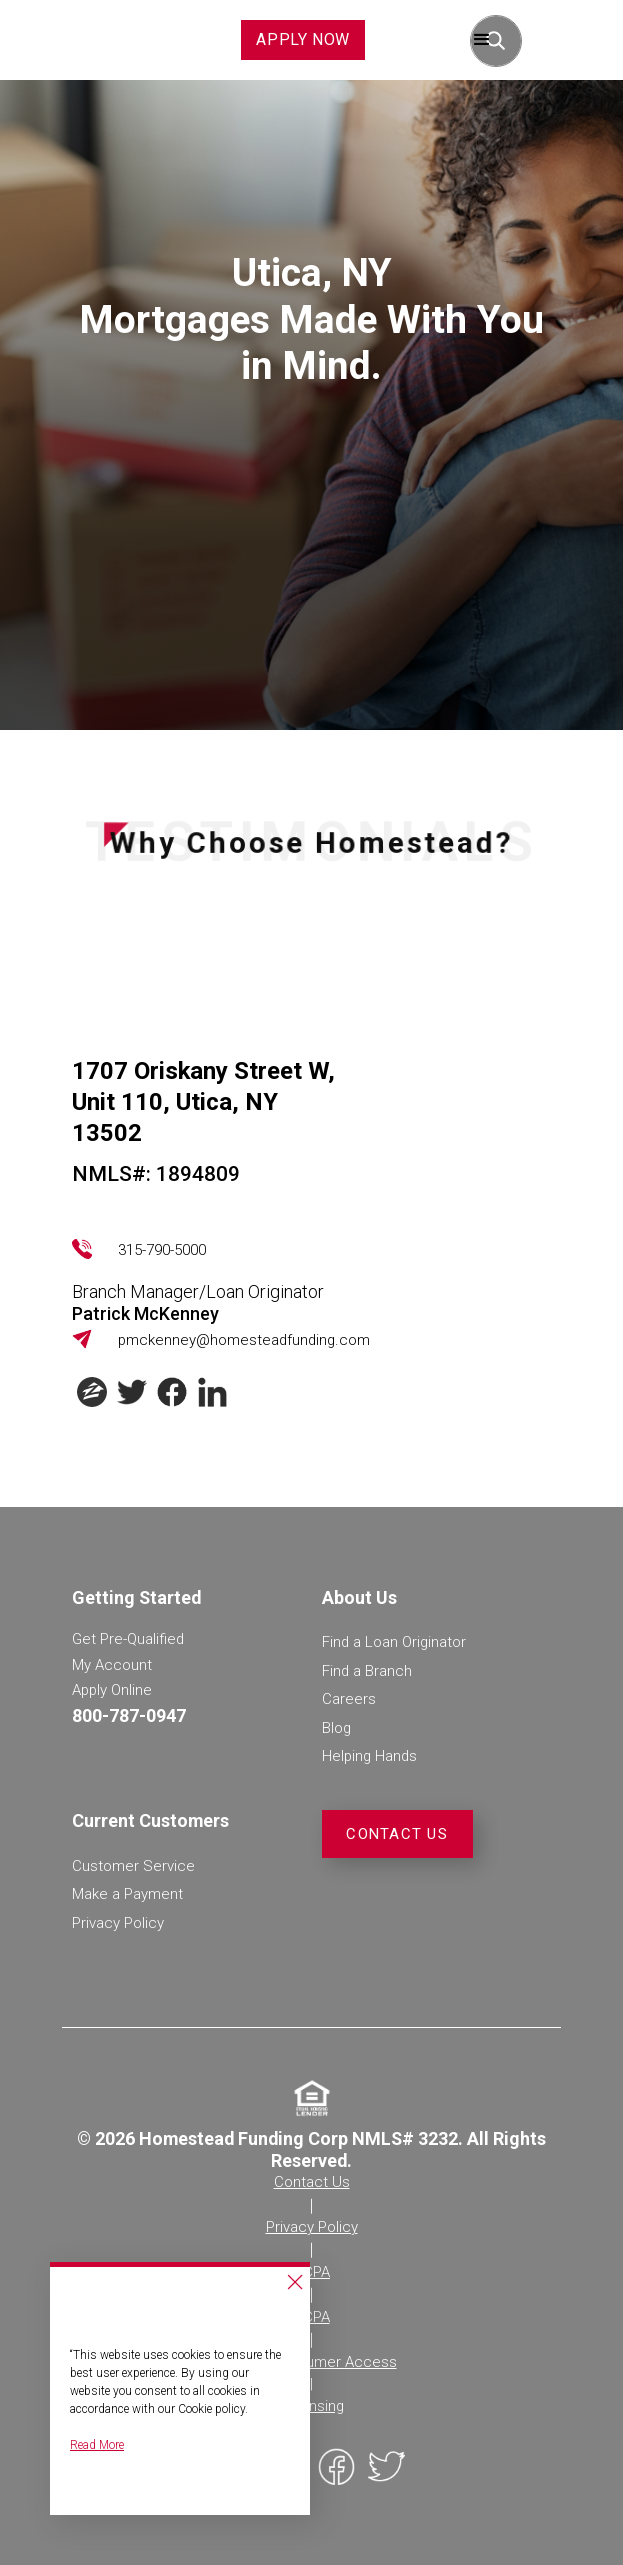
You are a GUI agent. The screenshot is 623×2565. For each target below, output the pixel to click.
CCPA (311, 2272)
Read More (97, 2445)
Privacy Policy (118, 1923)
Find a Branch (367, 1671)
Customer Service (133, 1866)
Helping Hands (369, 1756)
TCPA (312, 2317)
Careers (349, 1699)
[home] (96, 40)
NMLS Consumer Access (312, 2362)
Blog (336, 1728)
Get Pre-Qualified (128, 1639)
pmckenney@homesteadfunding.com (244, 1340)
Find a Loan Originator (394, 1642)
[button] (482, 40)
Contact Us (396, 1834)
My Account (112, 1665)
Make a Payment (127, 1894)
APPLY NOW (303, 39)
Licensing (312, 2406)
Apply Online (112, 1690)
